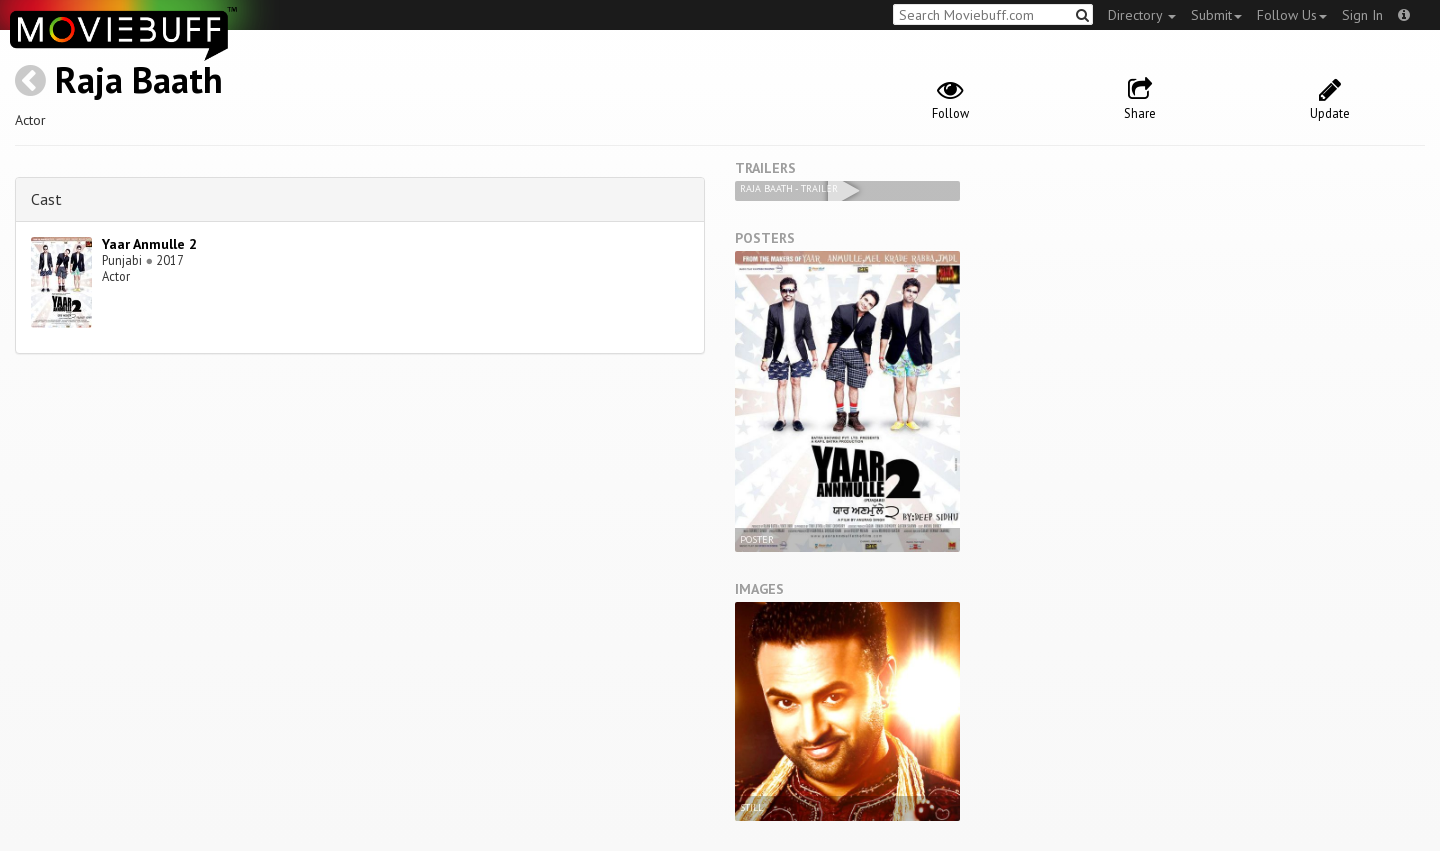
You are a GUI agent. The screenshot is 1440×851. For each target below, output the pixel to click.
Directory (1142, 15)
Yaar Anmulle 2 (149, 244)
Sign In (1362, 15)
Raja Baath (139, 79)
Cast (46, 199)
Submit (1216, 15)
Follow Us (1292, 15)
